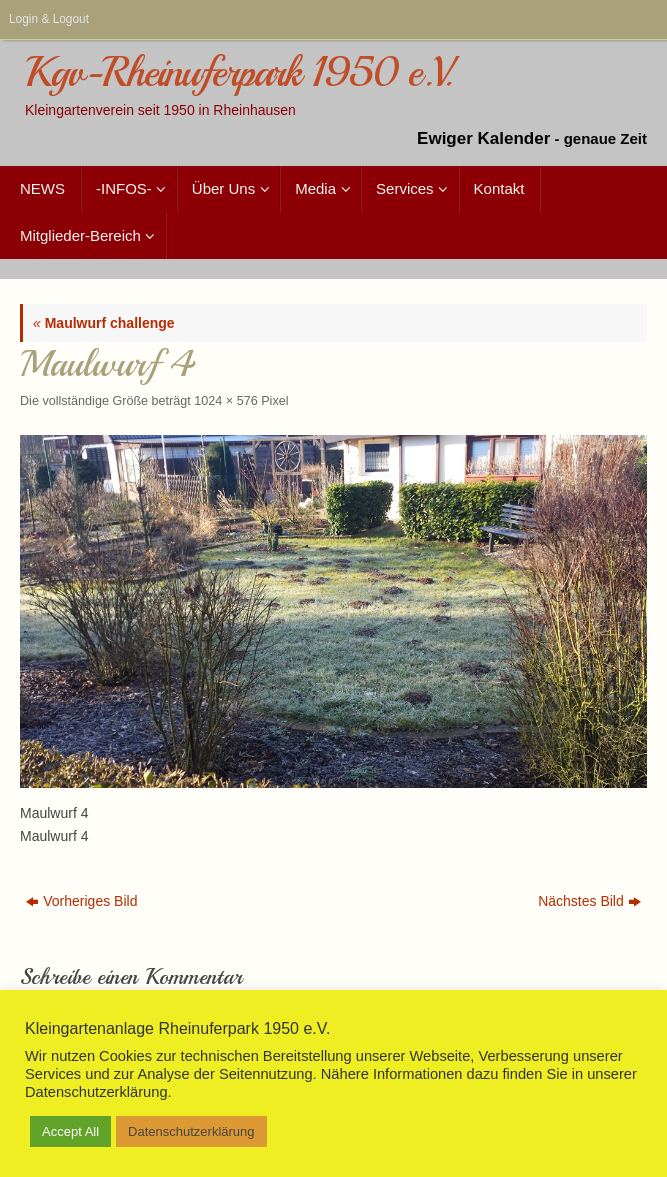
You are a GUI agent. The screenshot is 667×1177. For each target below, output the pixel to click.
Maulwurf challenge (104, 323)
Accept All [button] (70, 1131)
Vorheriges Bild (81, 901)
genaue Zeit (605, 138)
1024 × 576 (225, 401)
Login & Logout (49, 19)
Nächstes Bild (589, 901)
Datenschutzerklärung (191, 1131)
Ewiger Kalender (483, 138)
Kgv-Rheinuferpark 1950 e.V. (238, 73)
